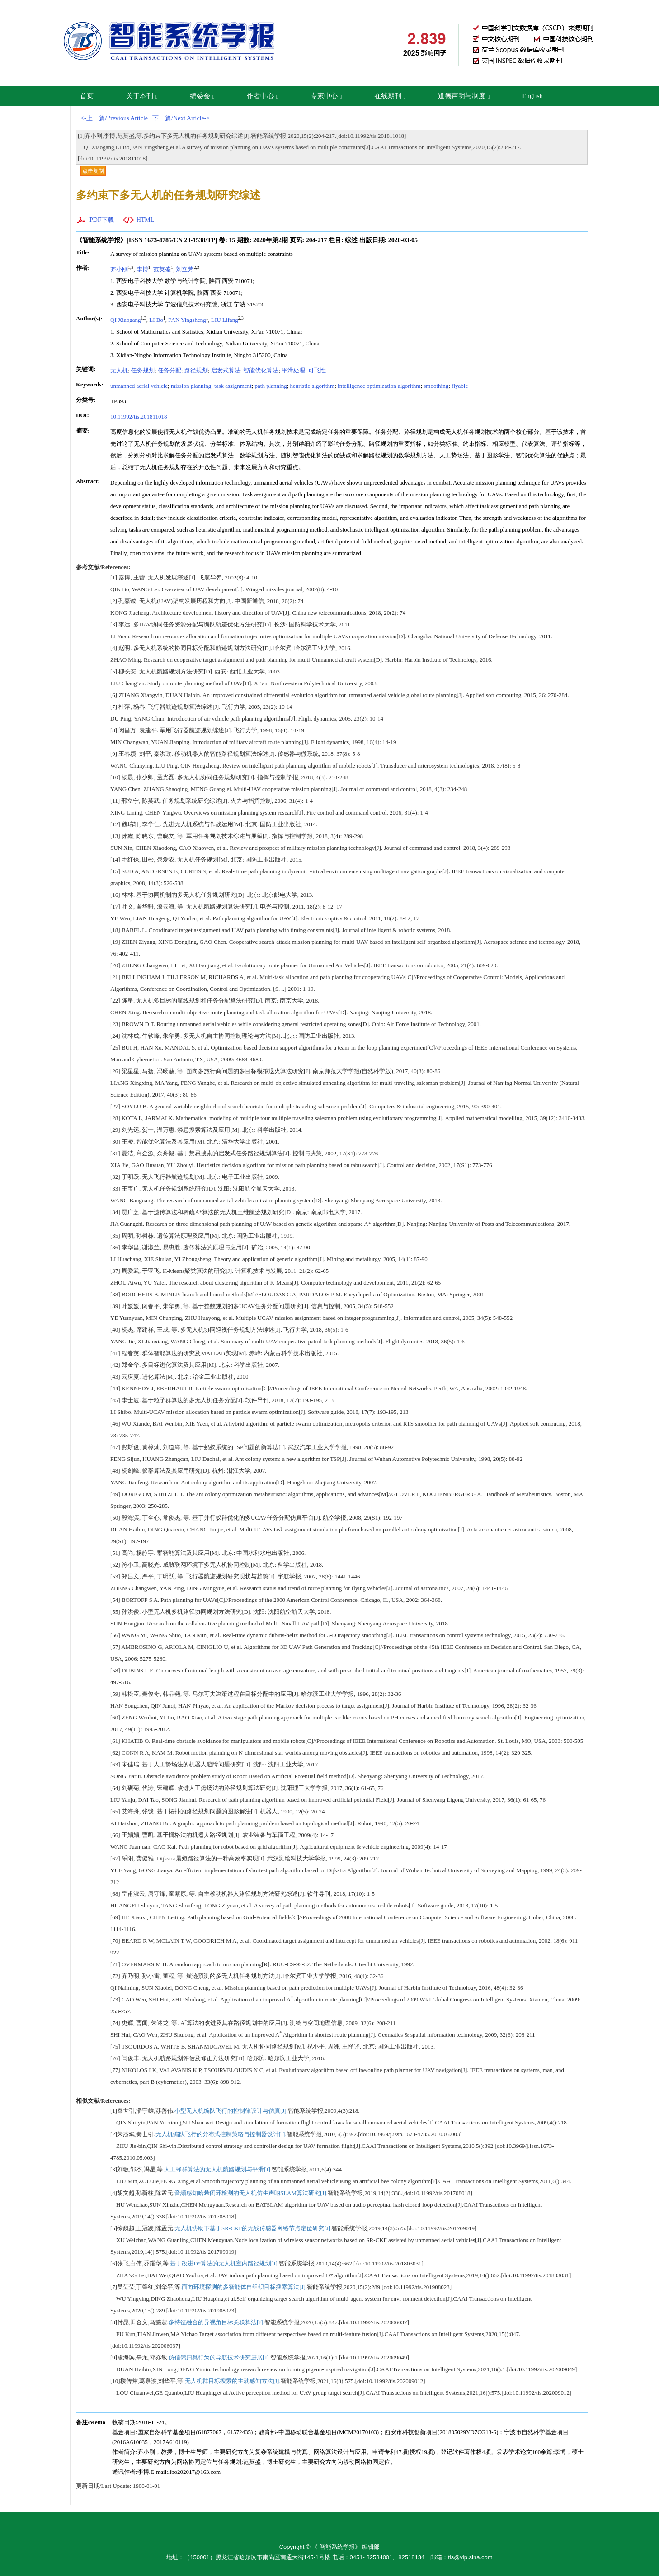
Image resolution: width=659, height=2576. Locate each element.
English (532, 95)
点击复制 (93, 171)
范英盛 (162, 269)
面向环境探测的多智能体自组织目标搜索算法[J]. (244, 2287)
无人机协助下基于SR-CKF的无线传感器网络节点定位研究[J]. (253, 2228)
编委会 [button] (202, 95)
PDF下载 (101, 220)
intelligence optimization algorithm (379, 385)
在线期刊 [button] (389, 95)
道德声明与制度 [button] (464, 95)
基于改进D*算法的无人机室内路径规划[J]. (224, 2263)
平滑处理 (293, 370)
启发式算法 (225, 370)
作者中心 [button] (262, 95)
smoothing (436, 385)
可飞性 (317, 370)
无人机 (119, 370)
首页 (87, 95)
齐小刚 (119, 269)
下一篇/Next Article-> (181, 118)
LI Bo (156, 319)
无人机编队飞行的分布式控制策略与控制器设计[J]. (221, 2134)
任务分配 (169, 370)
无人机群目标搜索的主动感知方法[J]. (233, 2381)
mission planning (191, 385)
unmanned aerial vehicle (139, 385)
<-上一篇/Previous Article (114, 118)
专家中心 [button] (326, 95)
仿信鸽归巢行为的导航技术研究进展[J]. (219, 2357)
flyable (460, 385)
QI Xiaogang (125, 319)
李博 (142, 269)
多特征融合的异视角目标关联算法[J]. (216, 2322)
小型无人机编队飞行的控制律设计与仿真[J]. (231, 2110)
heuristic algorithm (312, 385)
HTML (146, 220)
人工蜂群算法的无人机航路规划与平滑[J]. (218, 2169)
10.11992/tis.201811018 (138, 416)
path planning (271, 385)
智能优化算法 (260, 370)
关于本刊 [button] (141, 95)
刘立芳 (184, 269)
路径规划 (196, 370)
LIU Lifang (224, 319)
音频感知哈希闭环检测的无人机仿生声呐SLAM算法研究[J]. (251, 2193)
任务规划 (143, 370)
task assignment (233, 385)
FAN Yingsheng (187, 319)
